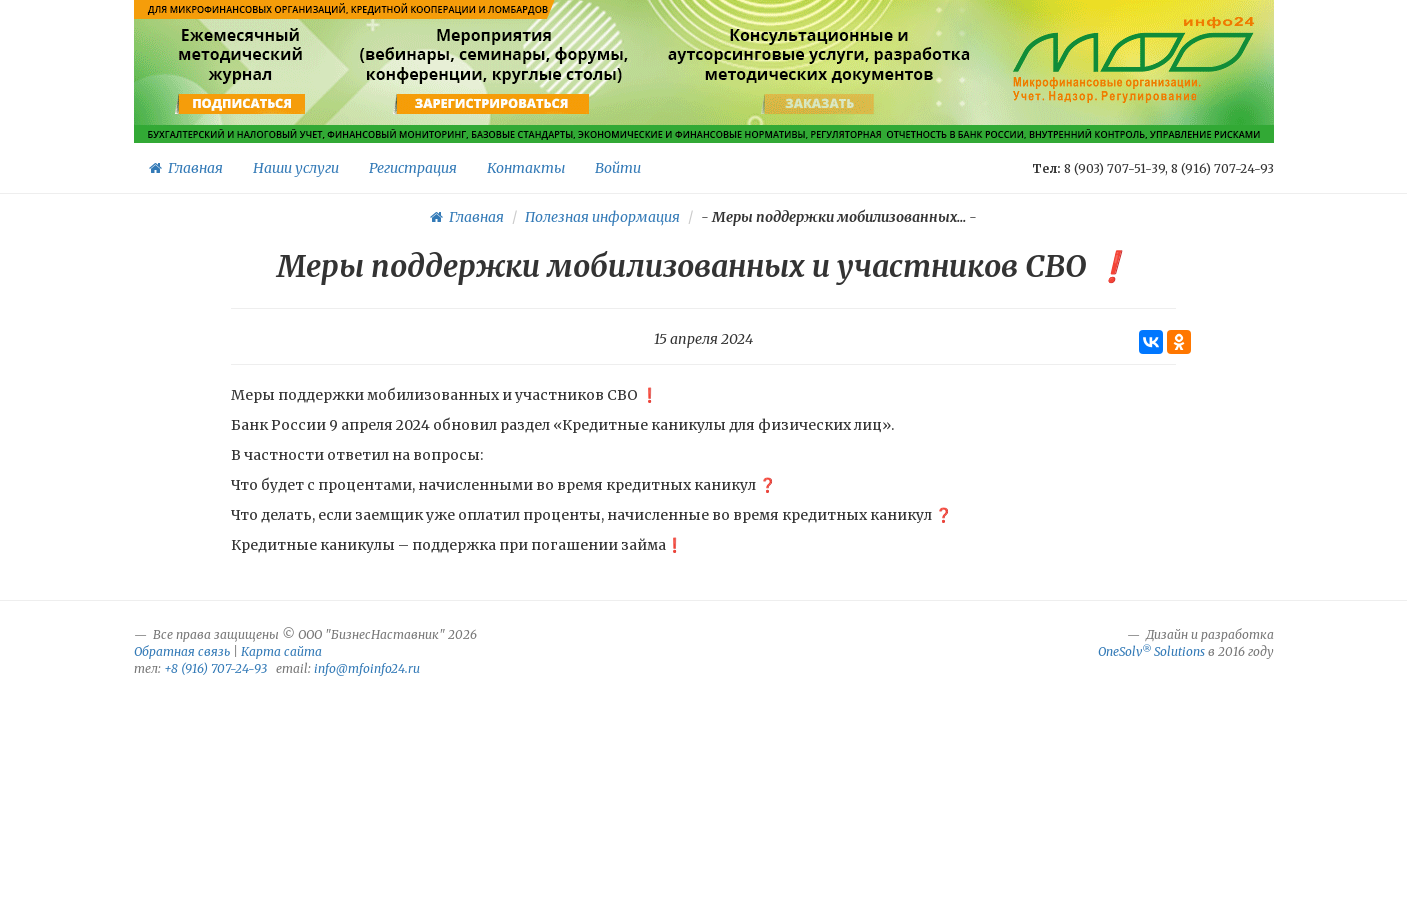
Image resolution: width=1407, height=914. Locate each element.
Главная (186, 168)
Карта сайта (281, 651)
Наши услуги (296, 168)
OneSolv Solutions (1151, 651)
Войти (618, 168)
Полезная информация (602, 217)
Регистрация (413, 168)
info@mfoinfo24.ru (367, 668)
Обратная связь (182, 651)
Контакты (526, 168)
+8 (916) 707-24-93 (215, 668)
